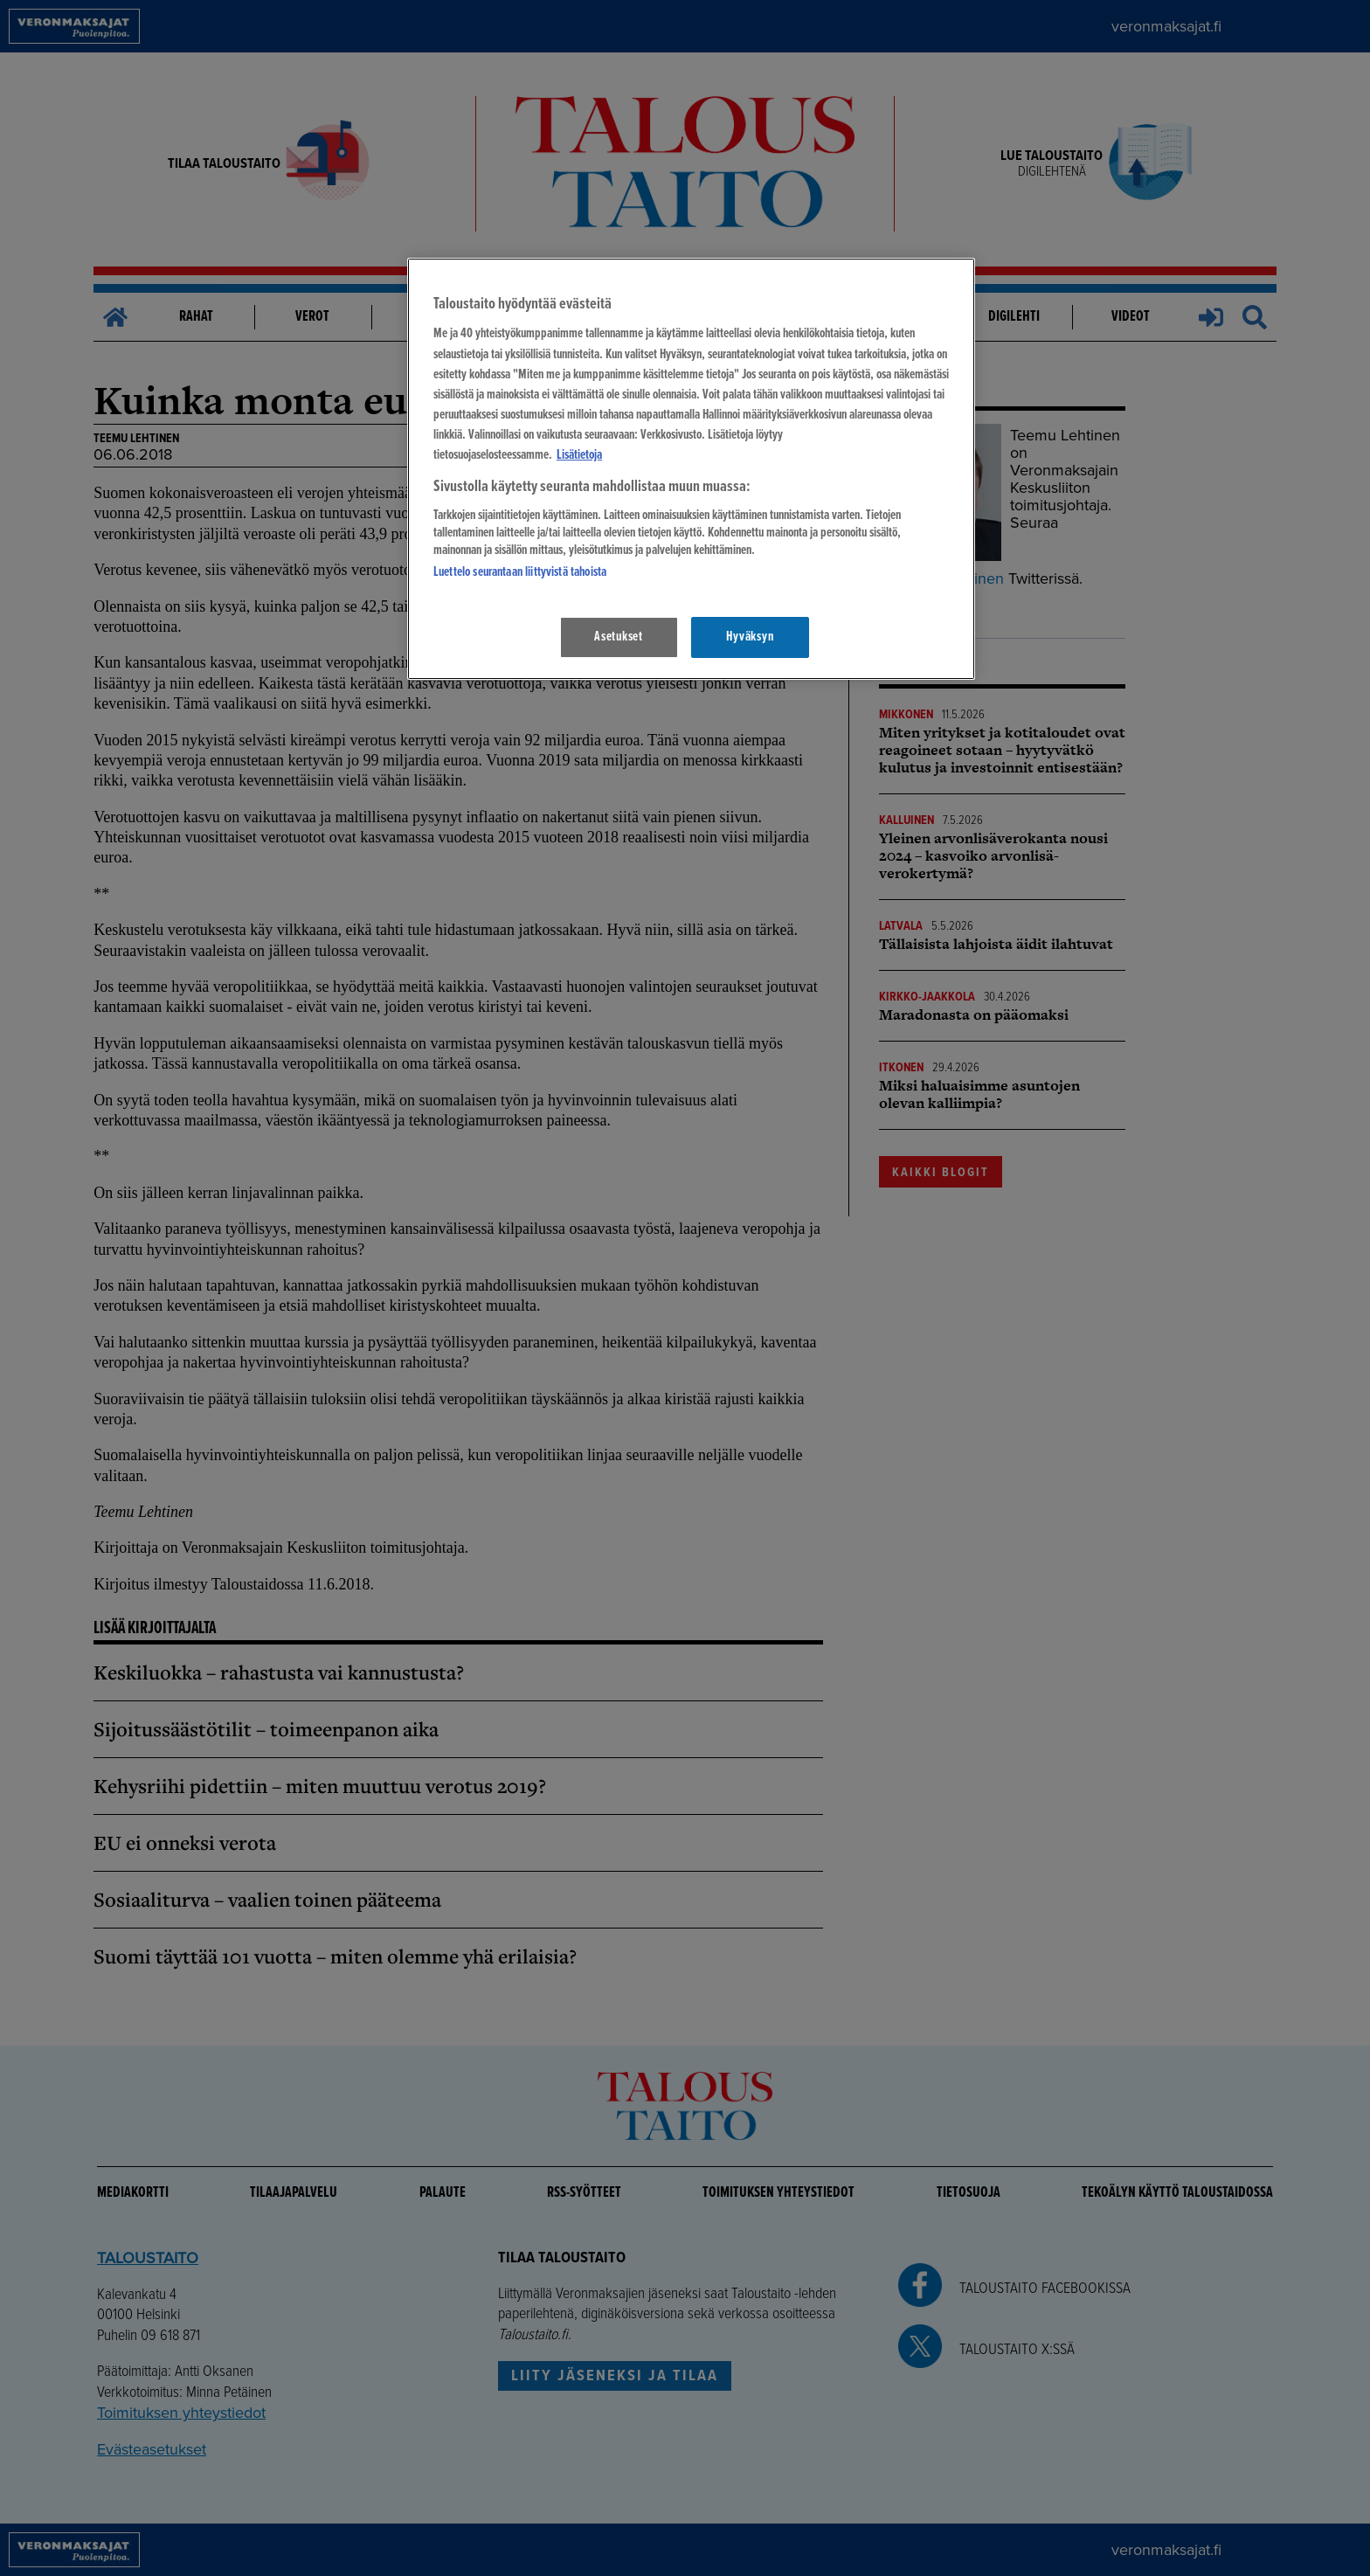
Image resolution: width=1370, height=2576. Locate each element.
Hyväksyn (749, 637)
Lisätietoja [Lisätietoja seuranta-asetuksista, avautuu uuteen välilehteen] (579, 455)
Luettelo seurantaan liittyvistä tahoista (519, 572)
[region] (691, 469)
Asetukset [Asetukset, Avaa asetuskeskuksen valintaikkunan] (618, 637)
